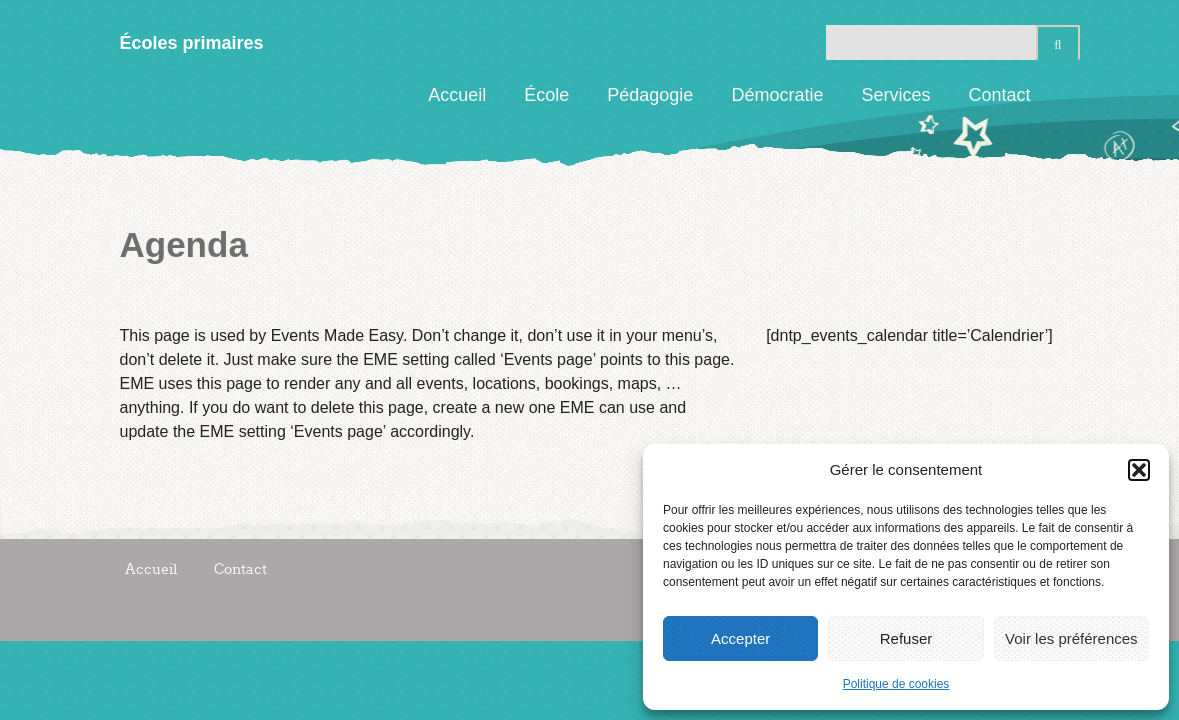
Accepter (740, 638)
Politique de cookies (896, 684)
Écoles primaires (192, 43)
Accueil (457, 95)
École (546, 95)
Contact (999, 95)
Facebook (1065, 95)
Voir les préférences (1071, 638)
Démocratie (777, 95)
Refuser (906, 638)
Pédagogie (650, 95)
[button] (1139, 470)
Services (895, 95)
